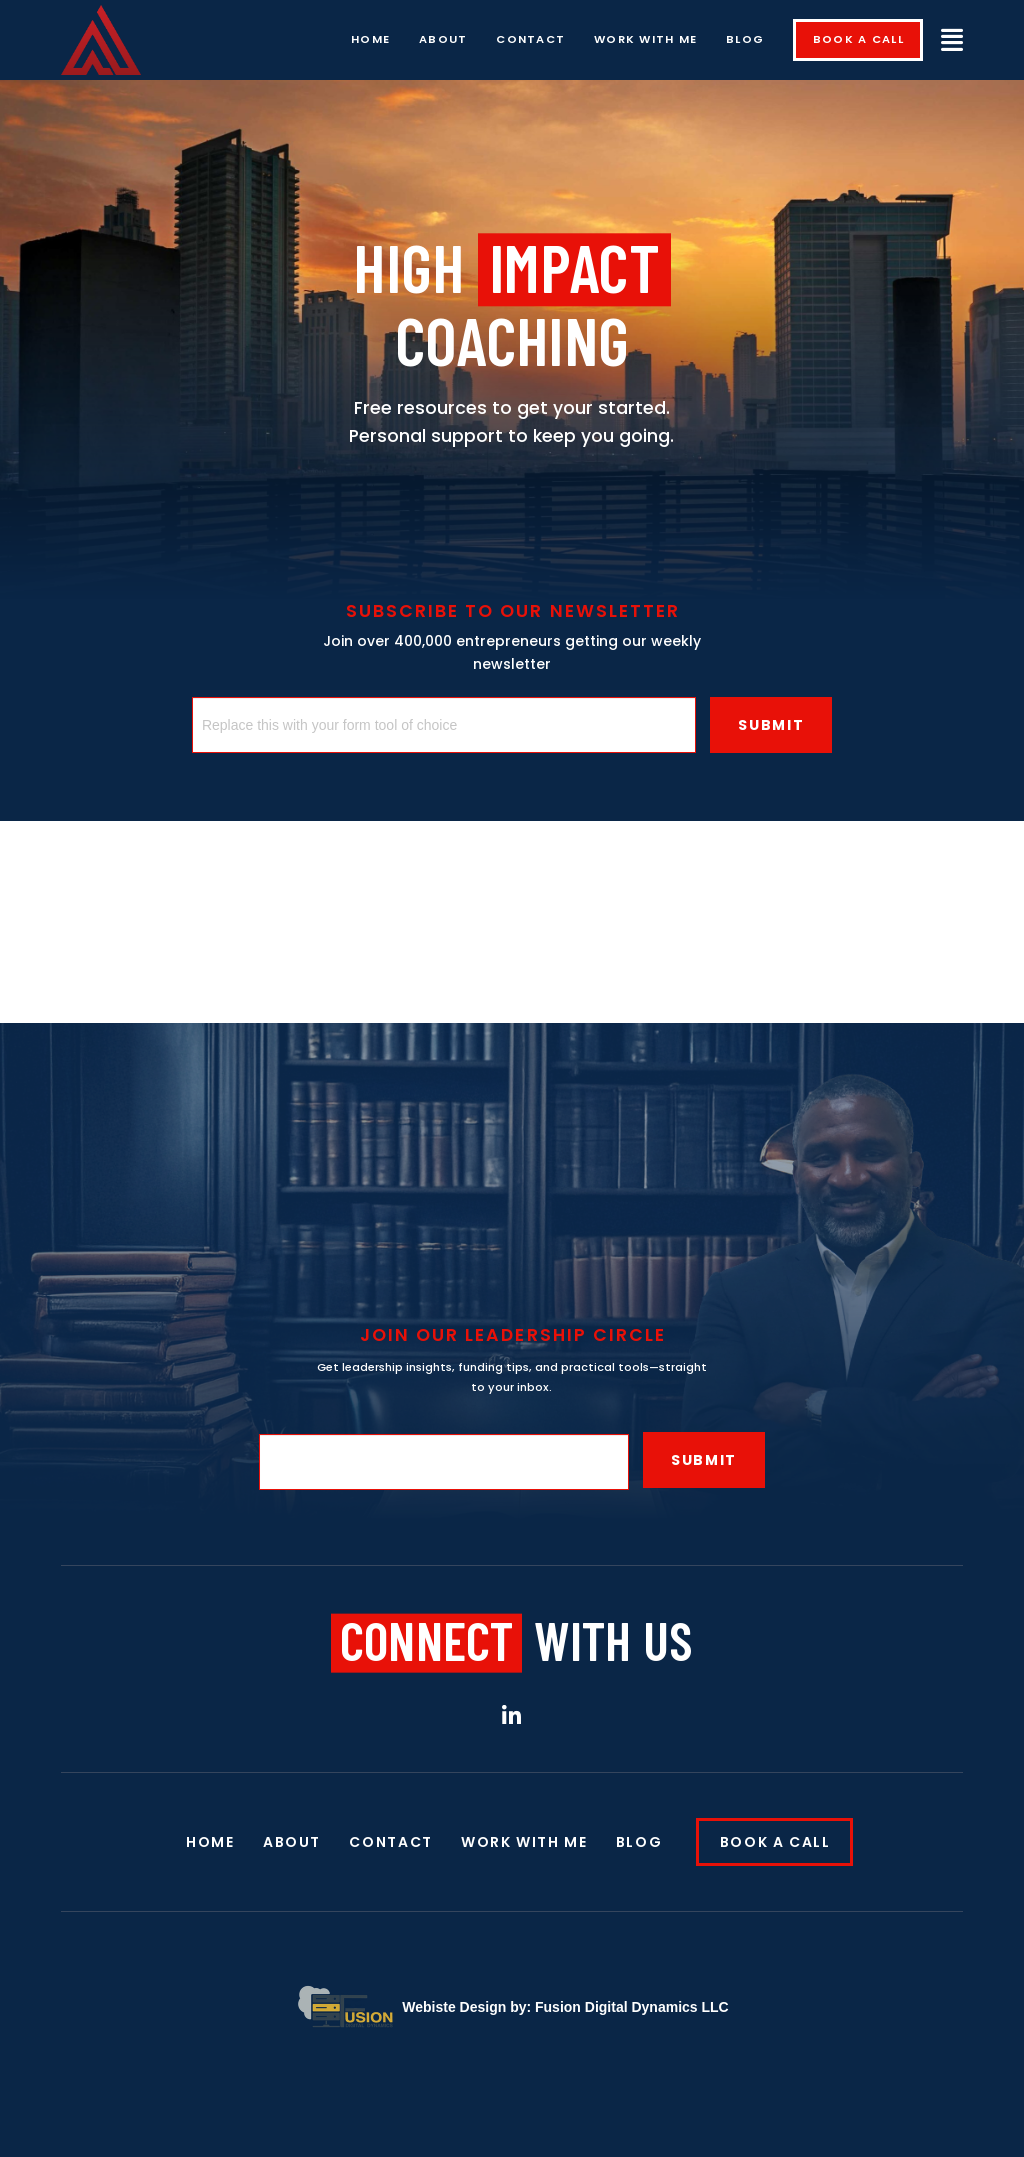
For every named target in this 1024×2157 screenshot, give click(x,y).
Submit (771, 725)
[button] (952, 39)
